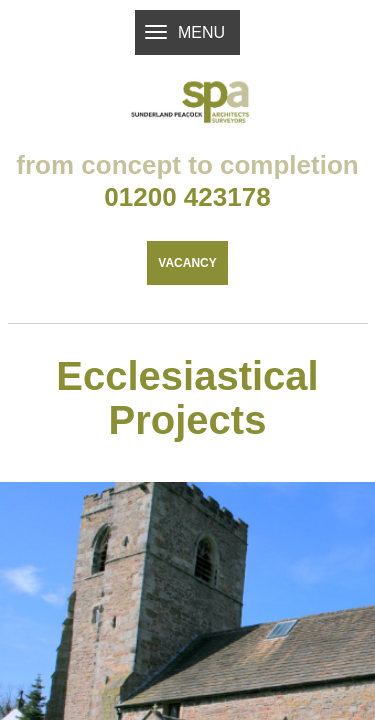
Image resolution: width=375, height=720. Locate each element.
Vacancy (187, 306)
